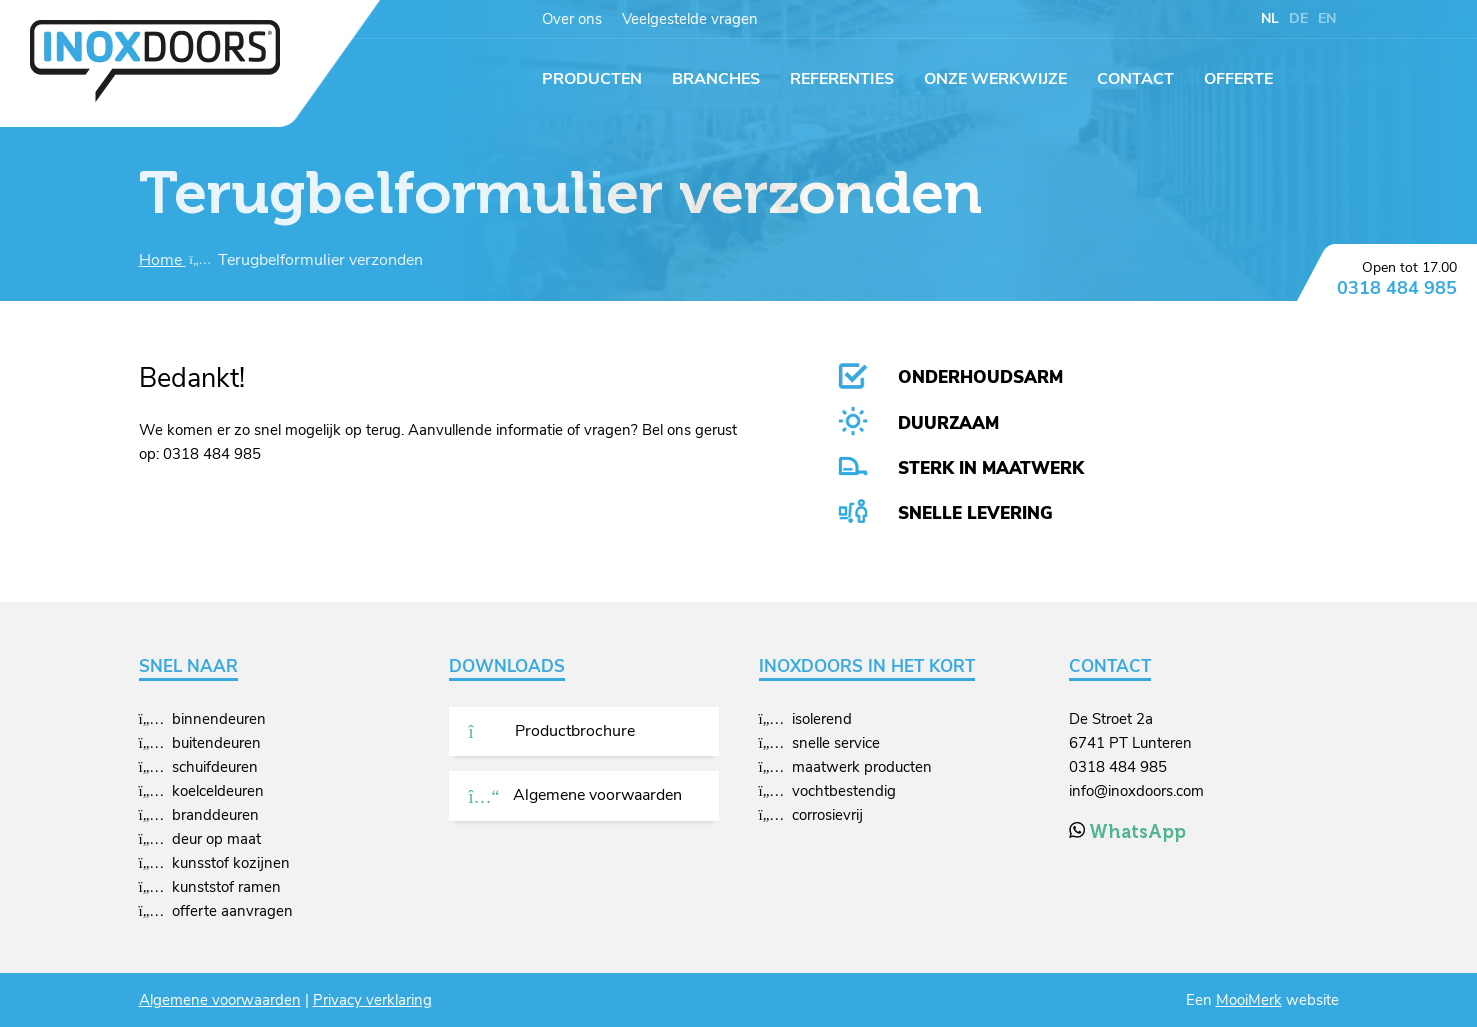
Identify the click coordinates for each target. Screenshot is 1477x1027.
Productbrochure (552, 731)
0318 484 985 (1397, 288)
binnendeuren (219, 719)
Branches (716, 79)
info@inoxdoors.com (1136, 791)
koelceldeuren (218, 791)
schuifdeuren (215, 767)
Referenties (842, 79)
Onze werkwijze (995, 79)
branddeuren (215, 815)
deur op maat (216, 839)
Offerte (1238, 79)
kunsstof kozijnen (231, 863)
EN (1327, 18)
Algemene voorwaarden (575, 795)
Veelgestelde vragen (690, 19)
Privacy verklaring (372, 1000)
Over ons (572, 19)
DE (1298, 18)
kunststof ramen (226, 887)
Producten (592, 79)
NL (1270, 18)
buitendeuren (216, 743)
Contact (1135, 79)
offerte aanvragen (232, 911)
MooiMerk (1249, 1000)
